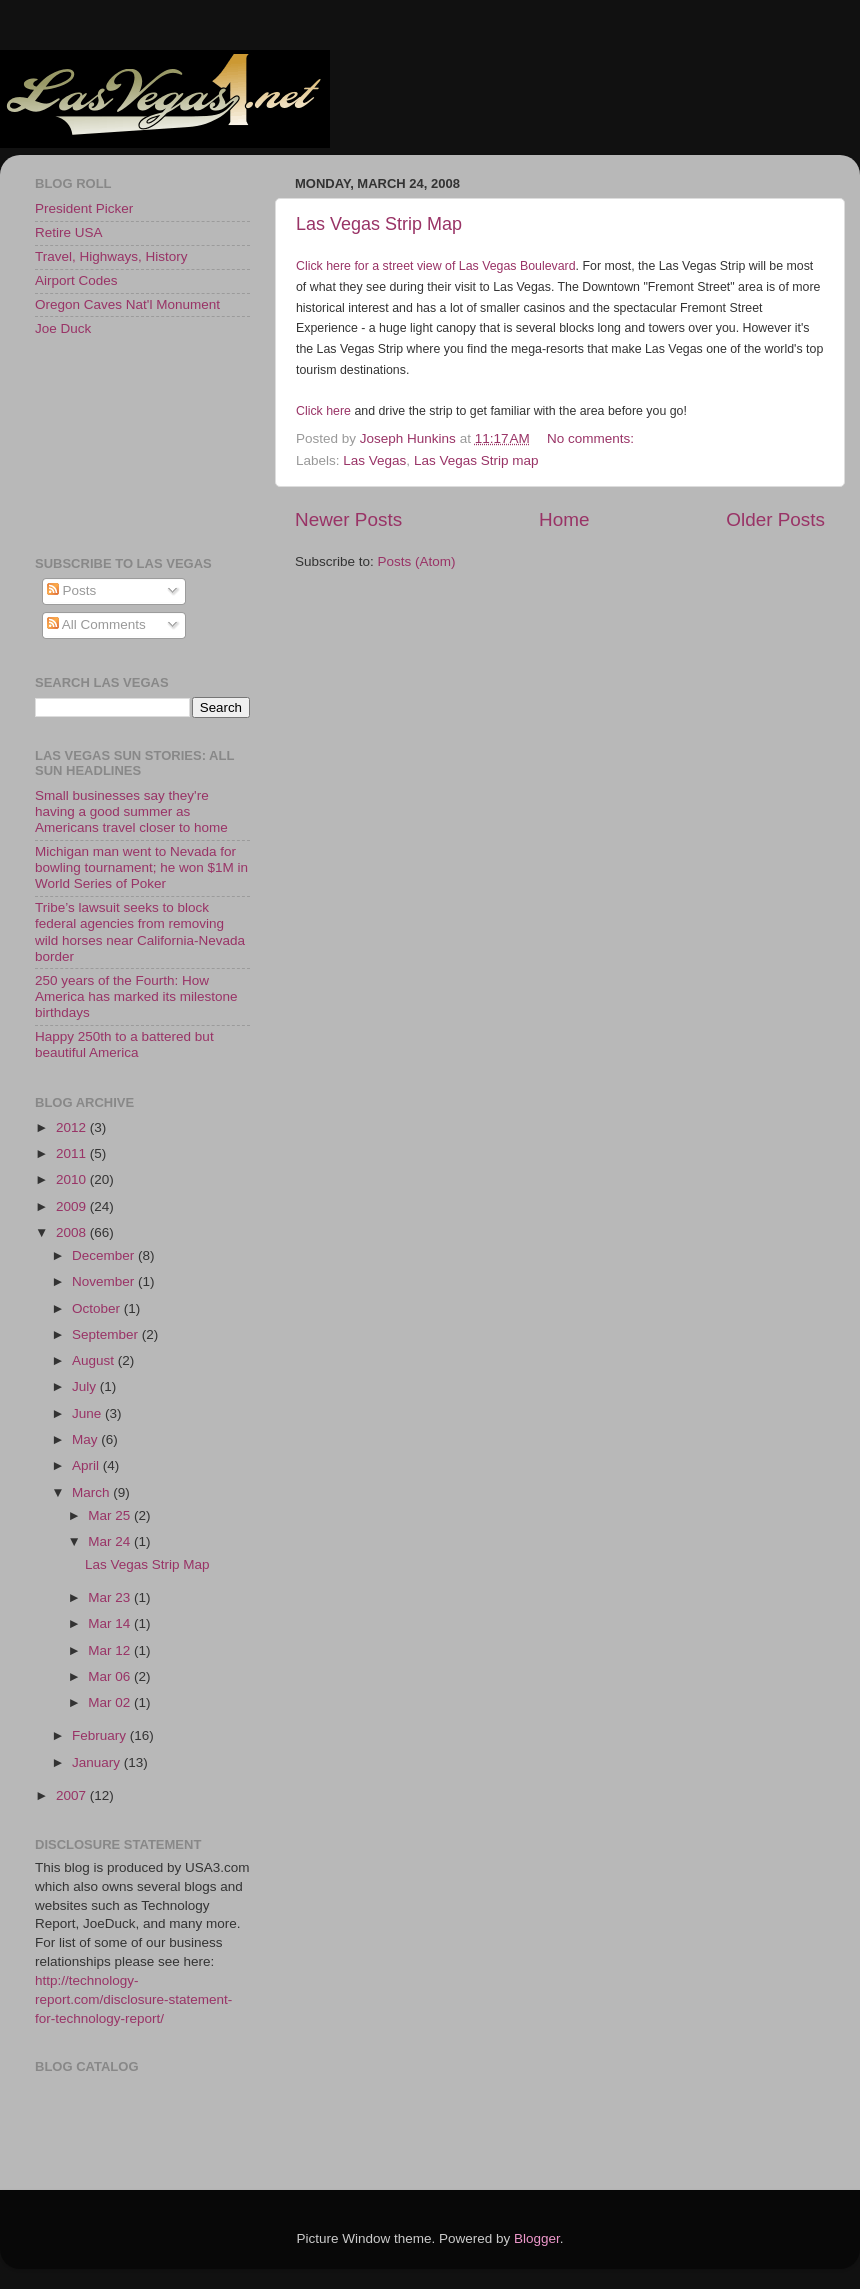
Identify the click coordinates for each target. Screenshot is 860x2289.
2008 (73, 1232)
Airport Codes (76, 280)
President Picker (84, 208)
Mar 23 (111, 1597)
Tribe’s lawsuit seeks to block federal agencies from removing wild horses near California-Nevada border (140, 932)
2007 (73, 1795)
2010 (73, 1179)
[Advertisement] (125, 445)
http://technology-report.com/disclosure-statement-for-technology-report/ (133, 1999)
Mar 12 (111, 1650)
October (98, 1308)
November (105, 1281)
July (86, 1386)
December (105, 1255)
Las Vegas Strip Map (379, 224)
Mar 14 (111, 1623)
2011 (73, 1153)
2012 (73, 1127)
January (98, 1762)
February (101, 1735)
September (107, 1334)
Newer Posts (348, 519)
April (87, 1465)
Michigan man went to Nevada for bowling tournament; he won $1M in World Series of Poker (141, 867)
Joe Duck (63, 328)
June (88, 1413)
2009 (73, 1206)
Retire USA (69, 232)
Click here (323, 411)
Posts (72, 590)
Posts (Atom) (417, 561)
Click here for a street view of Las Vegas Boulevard (436, 266)
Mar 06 (111, 1676)
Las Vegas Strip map (476, 460)
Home (564, 519)
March (92, 1492)
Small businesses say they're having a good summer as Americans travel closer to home (131, 811)
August (95, 1360)
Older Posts (775, 519)
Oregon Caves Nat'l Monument (127, 304)
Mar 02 (111, 1702)
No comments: (592, 438)
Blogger (537, 2238)
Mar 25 (111, 1515)
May (86, 1439)
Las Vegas (374, 460)
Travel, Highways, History (111, 256)
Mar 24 (111, 1541)
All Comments (96, 624)
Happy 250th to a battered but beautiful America (124, 1044)
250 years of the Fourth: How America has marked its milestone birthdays (136, 996)
